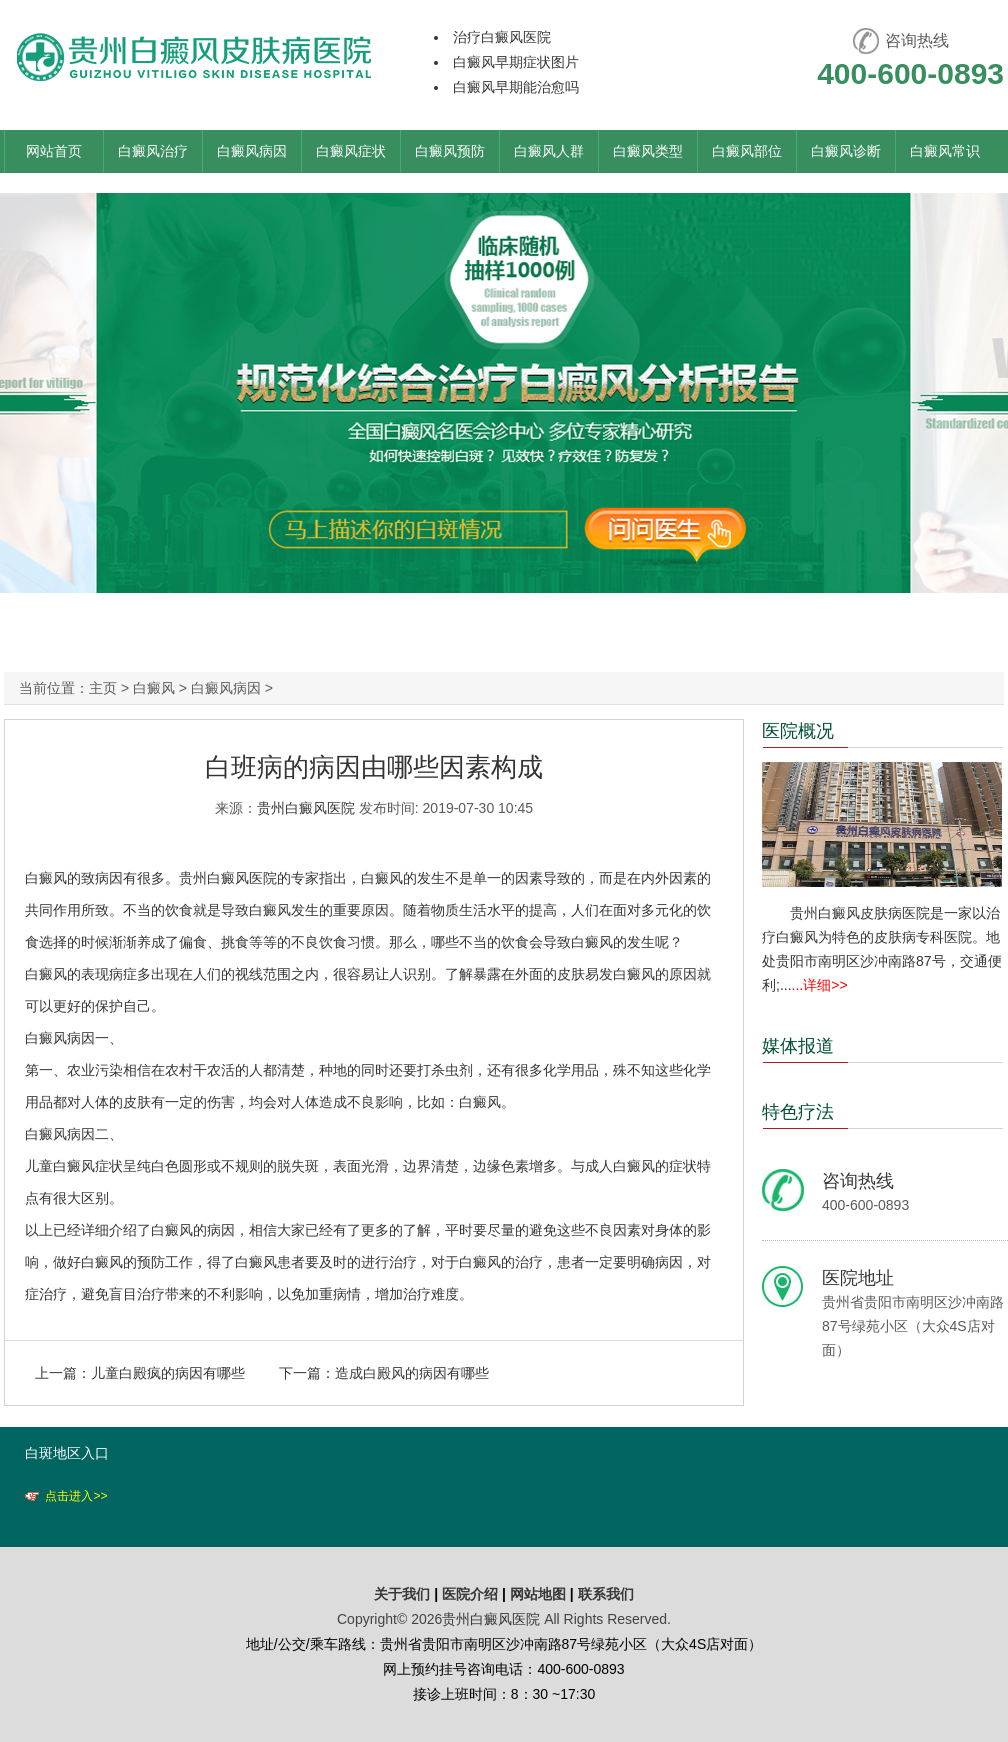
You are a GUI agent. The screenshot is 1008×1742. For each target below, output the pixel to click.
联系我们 (606, 1594)
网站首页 (54, 151)
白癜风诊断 (846, 151)
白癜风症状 (351, 151)
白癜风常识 (945, 151)
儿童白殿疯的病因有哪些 (168, 1373)
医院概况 (798, 731)
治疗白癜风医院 (502, 37)
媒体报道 (798, 1046)
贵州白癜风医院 (306, 808)
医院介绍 (472, 1594)
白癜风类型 (648, 151)
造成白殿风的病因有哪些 (412, 1373)
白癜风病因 (252, 151)
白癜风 (154, 688)
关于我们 (402, 1594)
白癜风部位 (747, 151)
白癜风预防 (450, 151)
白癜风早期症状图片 (516, 62)
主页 (103, 688)
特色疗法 (798, 1112)
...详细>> (820, 985)
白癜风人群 (549, 151)
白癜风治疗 (153, 151)
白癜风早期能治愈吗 (516, 87)
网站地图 (538, 1594)
